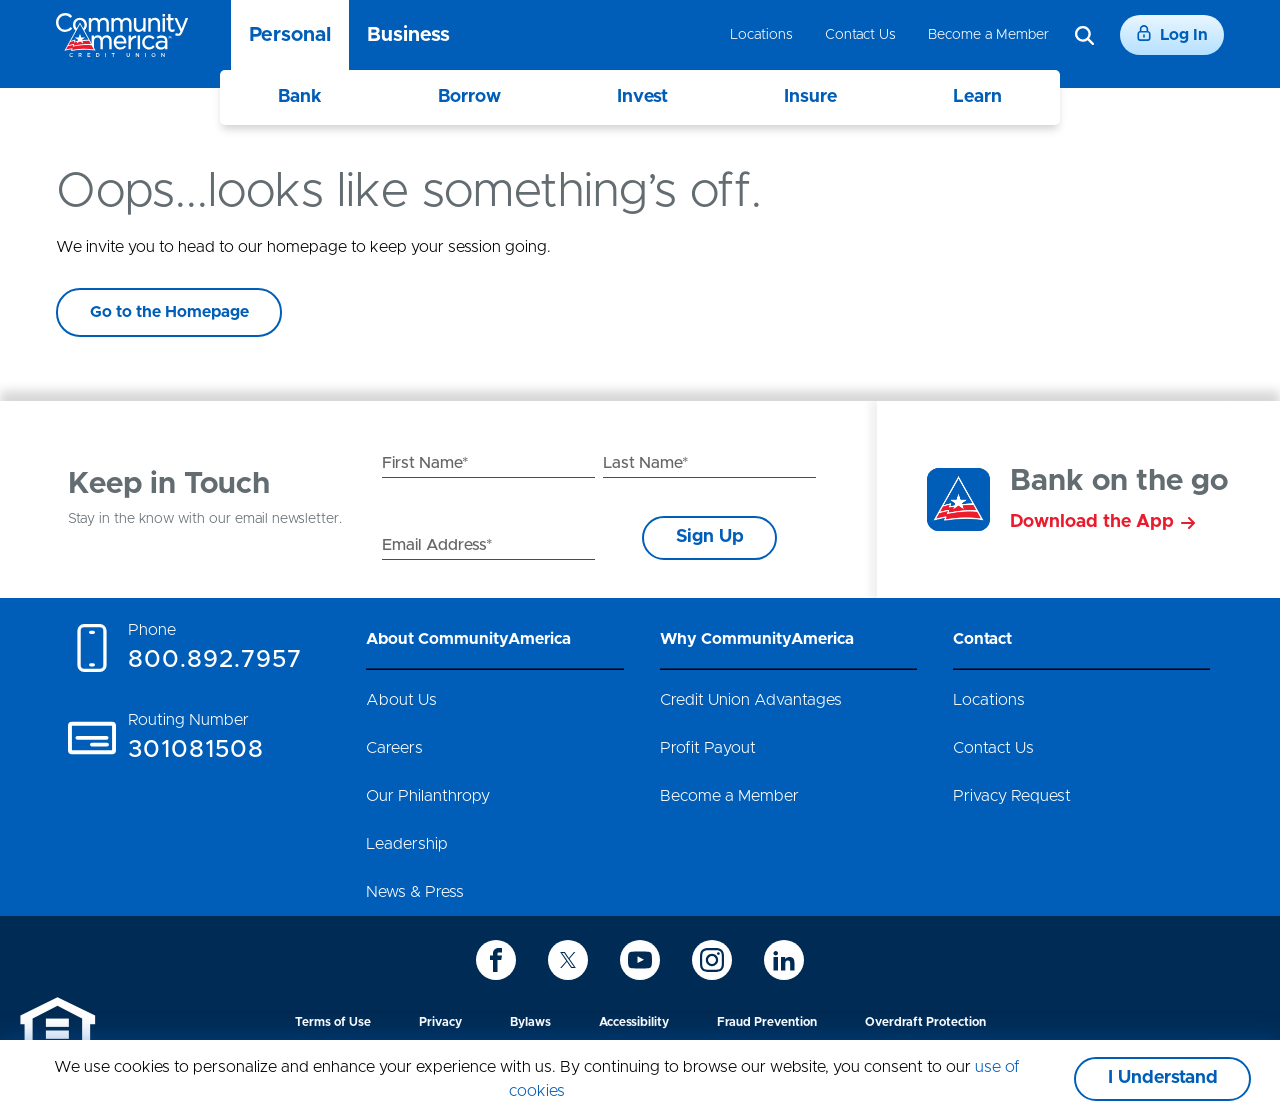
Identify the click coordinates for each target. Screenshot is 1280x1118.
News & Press (415, 892)
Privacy (440, 1022)
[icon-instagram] (712, 960)
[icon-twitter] (568, 960)
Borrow (469, 97)
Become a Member (988, 35)
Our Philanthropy (428, 796)
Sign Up (710, 537)
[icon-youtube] (640, 960)
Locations (761, 35)
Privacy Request (1012, 796)
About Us (401, 700)
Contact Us (860, 35)
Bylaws (530, 1022)
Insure (810, 97)
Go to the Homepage (169, 312)
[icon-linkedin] (784, 960)
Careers (394, 748)
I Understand (1163, 1078)
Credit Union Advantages (751, 700)
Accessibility (634, 1022)
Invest (642, 97)
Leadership (407, 844)
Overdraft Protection (925, 1022)
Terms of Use (333, 1022)
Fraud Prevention (767, 1022)
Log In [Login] (1172, 34)
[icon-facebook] (496, 960)
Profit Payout (708, 748)
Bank (300, 97)
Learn (977, 97)
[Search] (1084, 35)
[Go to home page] (122, 35)
